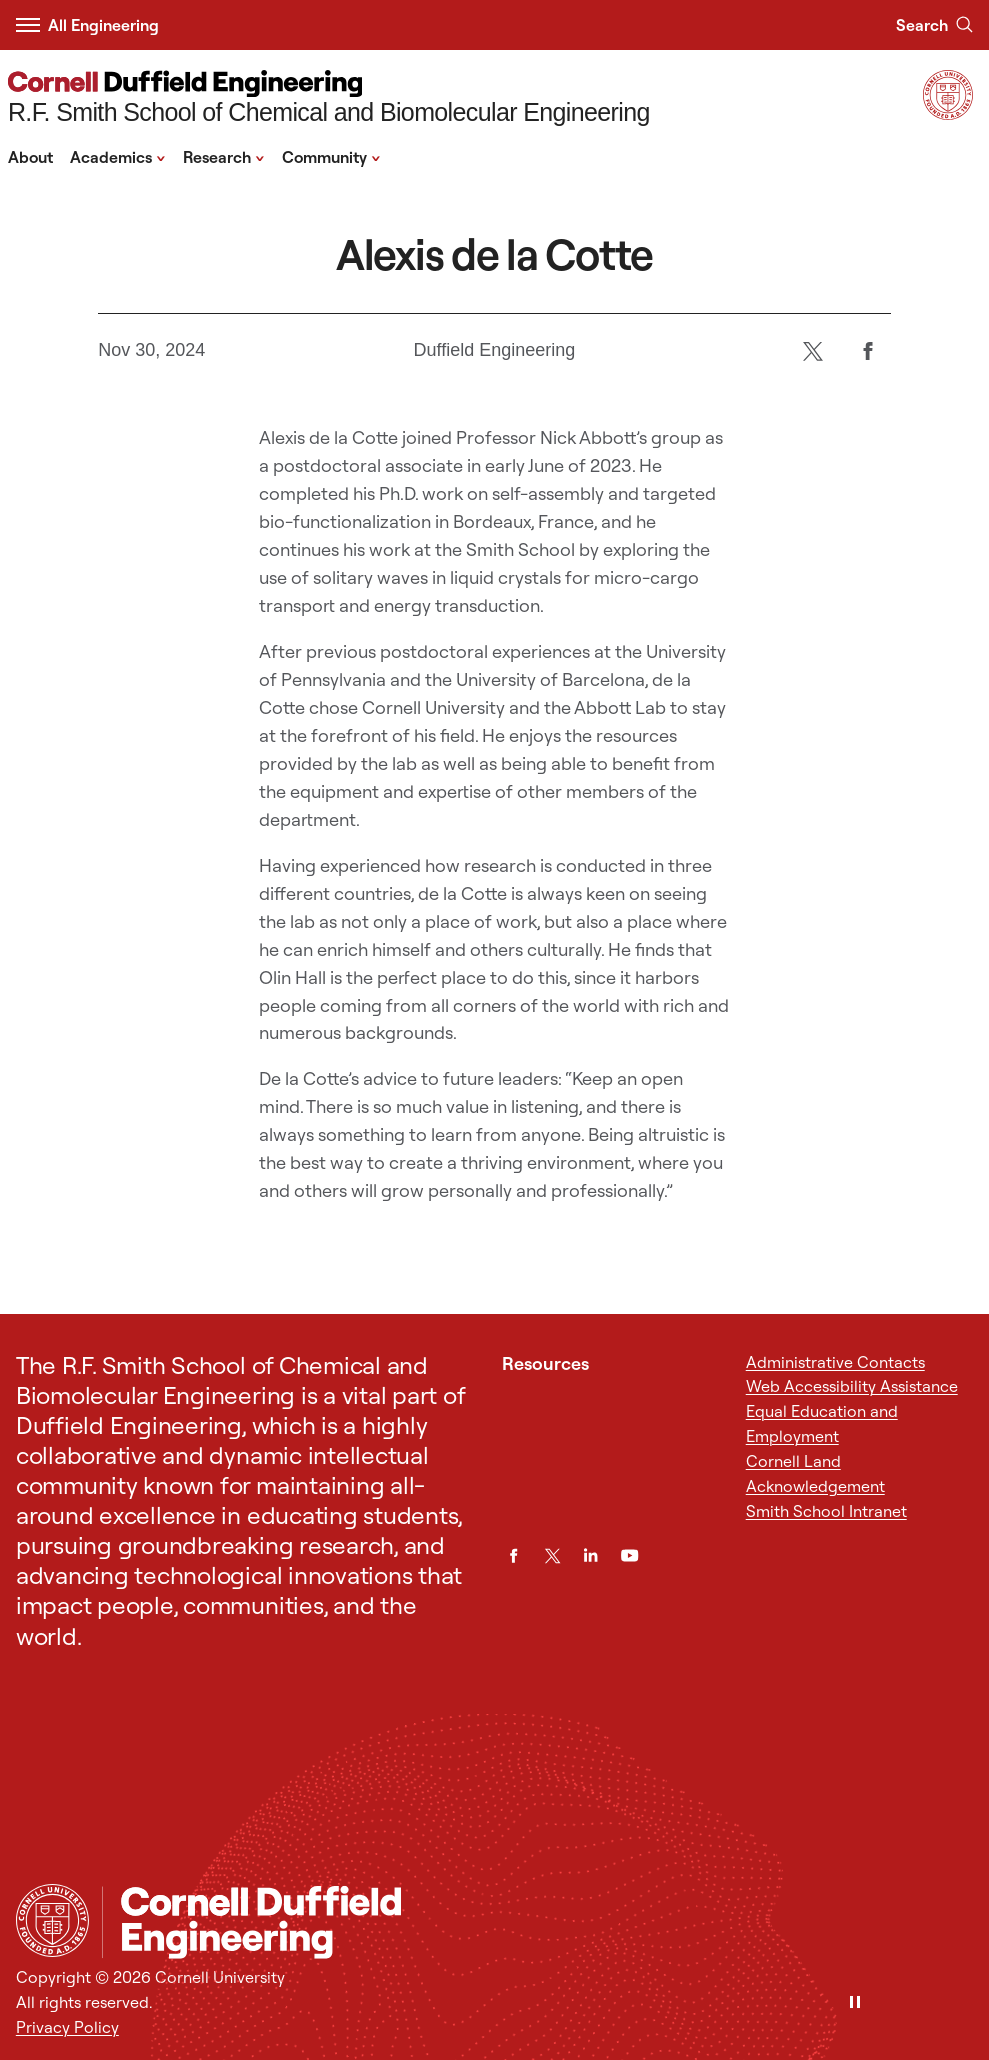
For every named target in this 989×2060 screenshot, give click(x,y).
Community (331, 156)
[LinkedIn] (590, 1555)
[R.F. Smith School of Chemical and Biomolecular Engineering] (329, 99)
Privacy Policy (67, 2027)
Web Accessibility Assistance (852, 1386)
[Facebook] (868, 350)
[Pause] (855, 2003)
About (30, 157)
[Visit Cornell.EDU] (948, 114)
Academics (118, 156)
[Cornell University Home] (52, 1920)
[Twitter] (813, 350)
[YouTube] (629, 1555)
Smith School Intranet (826, 1511)
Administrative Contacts (835, 1362)
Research (224, 156)
